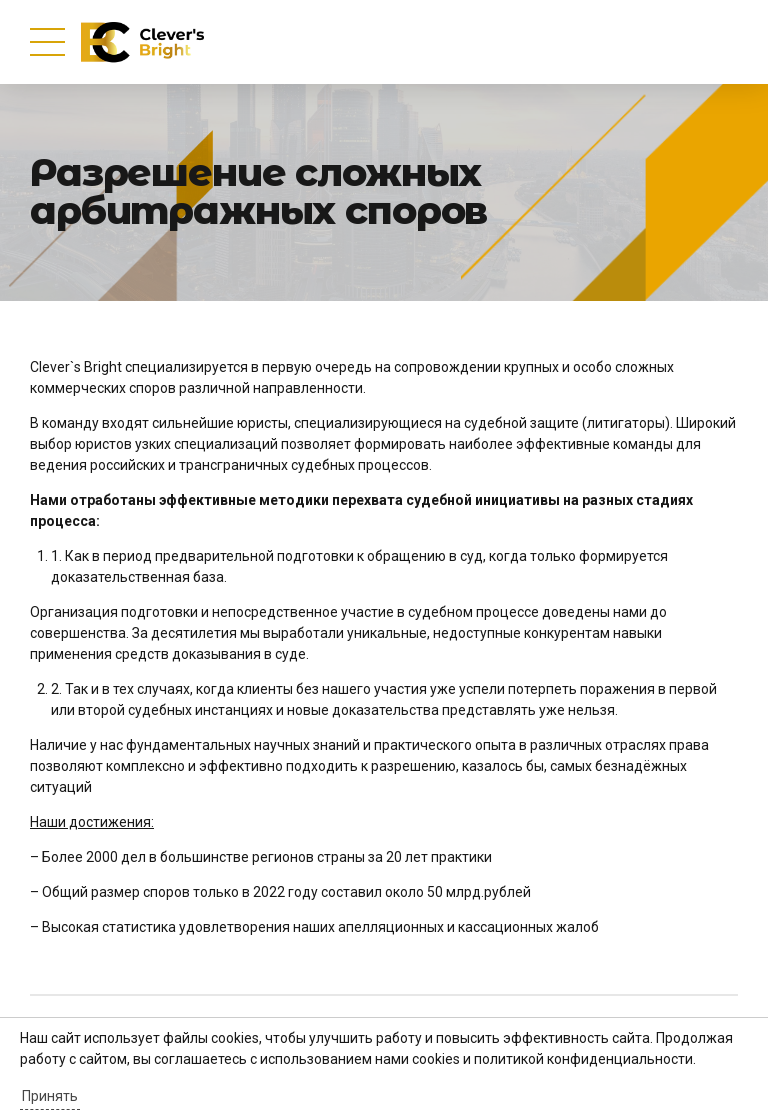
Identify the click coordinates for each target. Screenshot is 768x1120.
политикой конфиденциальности (583, 1059)
